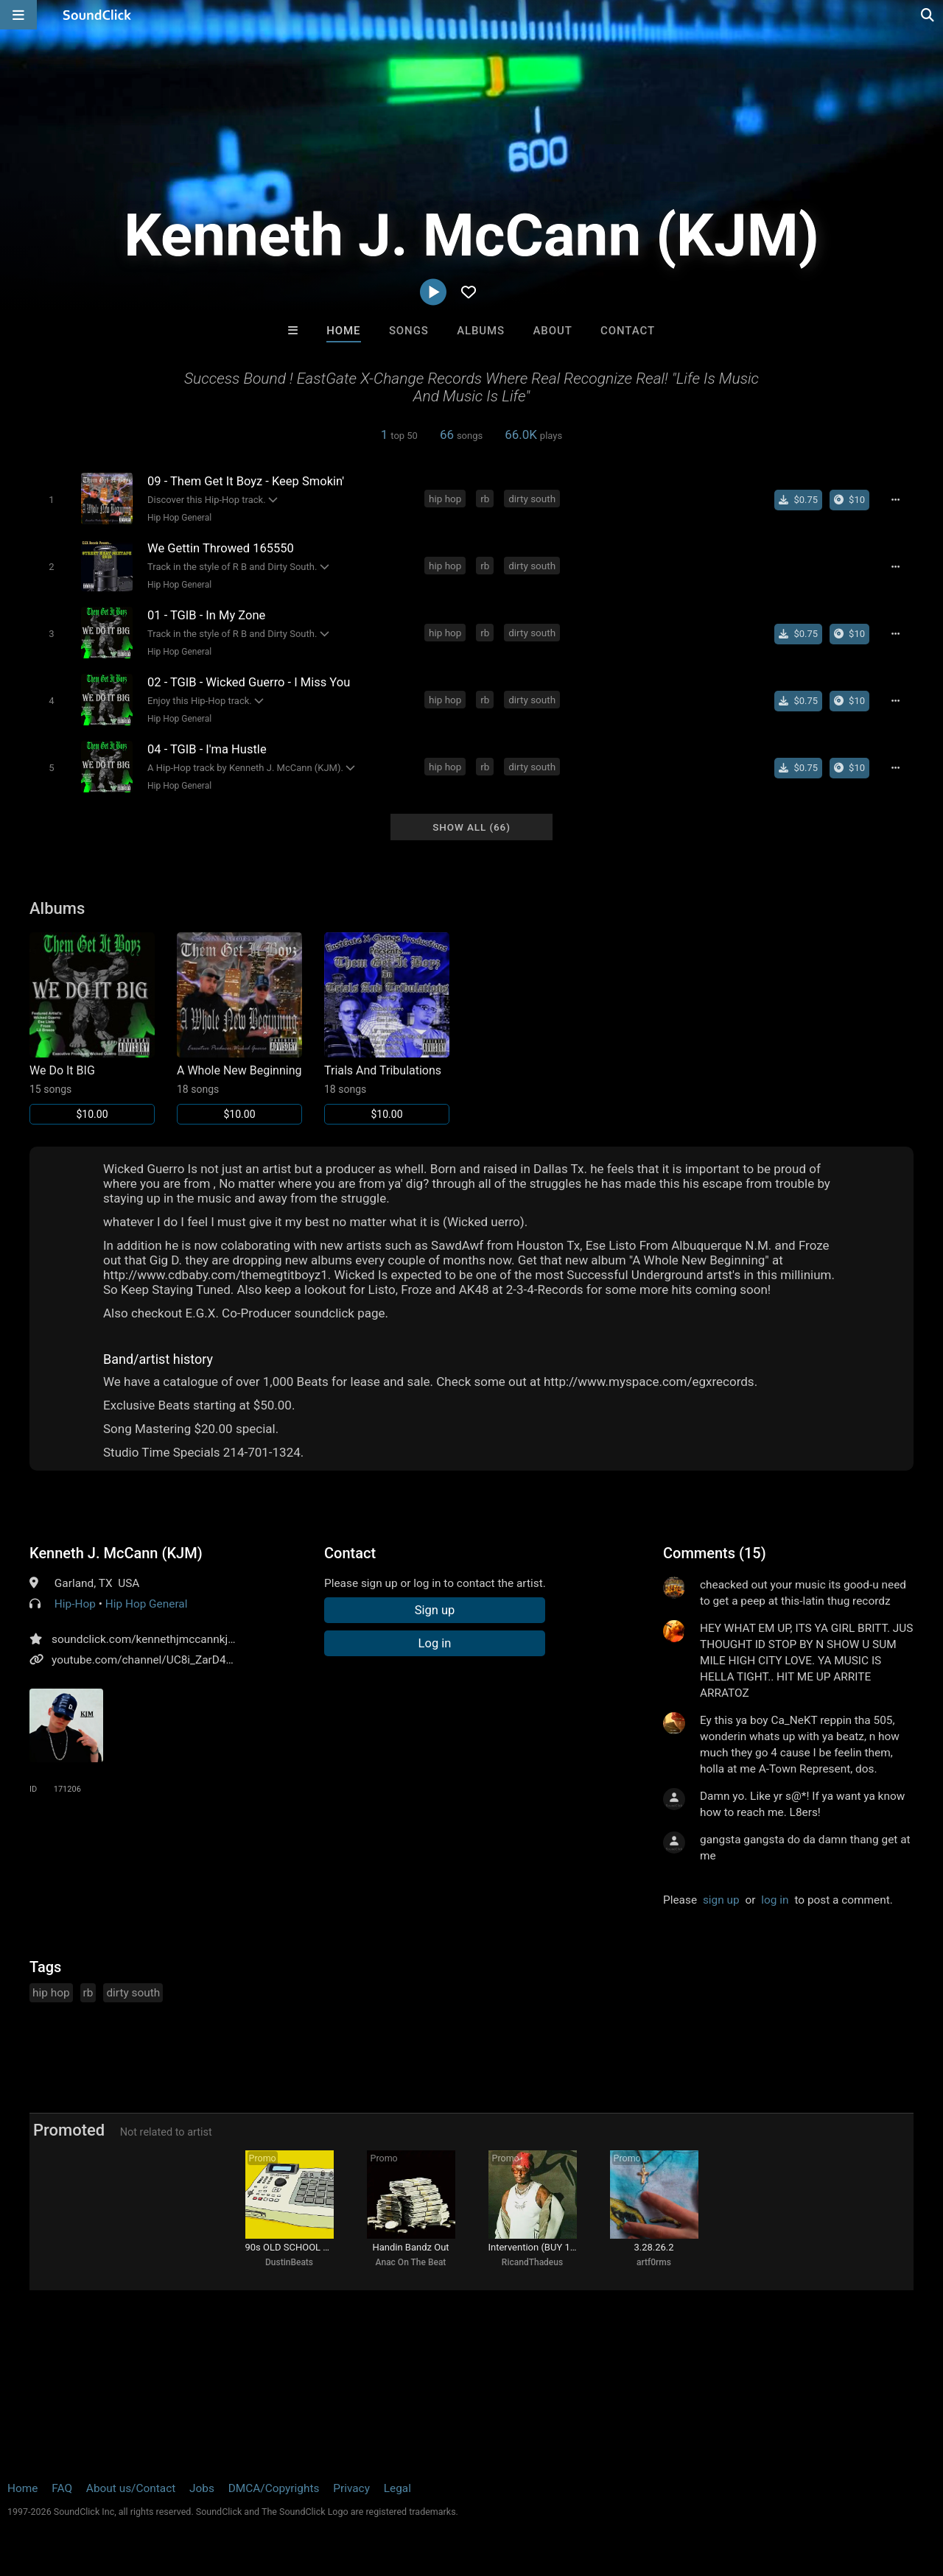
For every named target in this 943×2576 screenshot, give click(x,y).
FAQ (62, 2488)
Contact (627, 330)
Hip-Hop (75, 1604)
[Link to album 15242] (386, 1028)
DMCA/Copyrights (274, 2488)
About (552, 330)
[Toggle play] (51, 499)
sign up (721, 1900)
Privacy (351, 2488)
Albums (481, 330)
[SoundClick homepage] (97, 15)
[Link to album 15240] (92, 1028)
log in (774, 1900)
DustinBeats (289, 2262)
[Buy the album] (849, 500)
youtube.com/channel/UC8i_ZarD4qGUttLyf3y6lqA (178, 1660)
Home (343, 330)
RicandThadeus (532, 2262)
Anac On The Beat (411, 2262)
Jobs (201, 2488)
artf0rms (654, 2262)
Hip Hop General (179, 518)
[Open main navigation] (18, 14)
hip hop (445, 498)
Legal (397, 2488)
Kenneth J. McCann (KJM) (116, 1553)
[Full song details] (895, 500)
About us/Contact (130, 2488)
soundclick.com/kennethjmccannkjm (145, 1639)
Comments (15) (714, 1553)
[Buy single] (798, 500)
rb (484, 498)
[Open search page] (928, 14)
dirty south (531, 498)
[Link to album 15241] (239, 1028)
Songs (409, 330)
